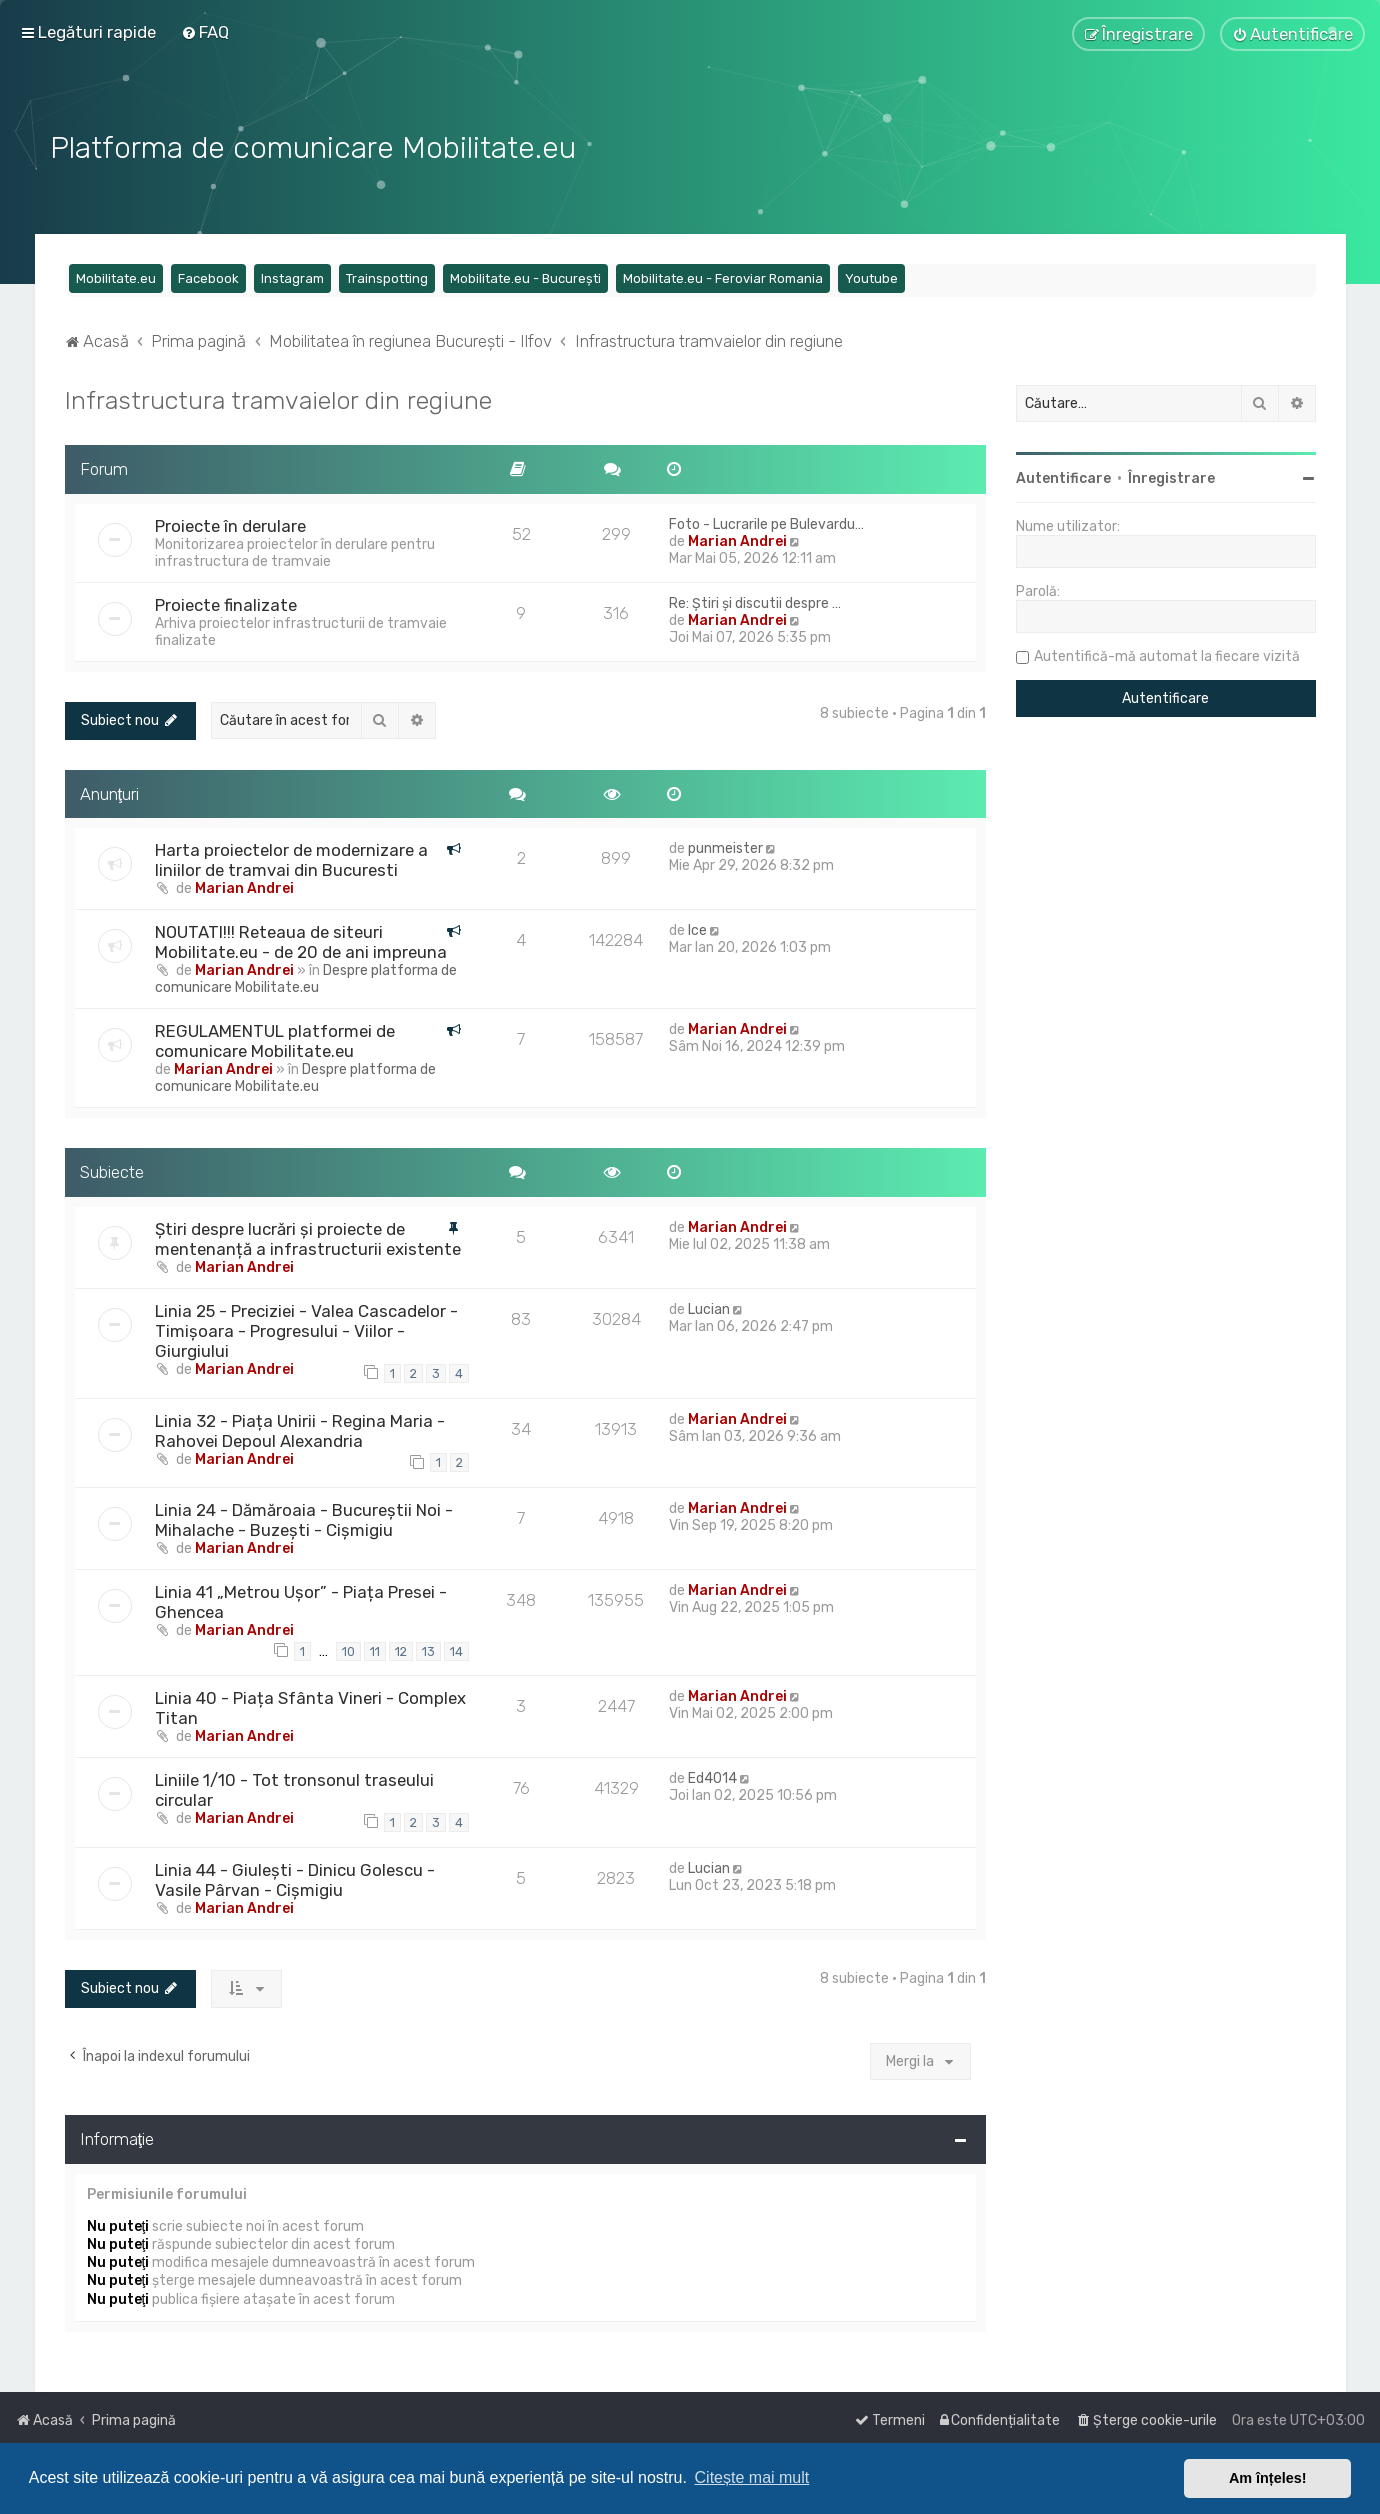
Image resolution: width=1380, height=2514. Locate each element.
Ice (697, 927)
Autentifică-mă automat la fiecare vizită (1167, 653)
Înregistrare (1171, 475)
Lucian (709, 1306)
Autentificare (1063, 475)
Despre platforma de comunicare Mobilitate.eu (306, 976)
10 (348, 1647)
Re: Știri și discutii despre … (755, 600)
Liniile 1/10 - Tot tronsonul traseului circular (294, 1787)
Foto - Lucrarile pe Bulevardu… (766, 521)
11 (375, 1647)
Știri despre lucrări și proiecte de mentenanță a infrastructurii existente (308, 1236)
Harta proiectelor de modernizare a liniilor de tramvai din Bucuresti (291, 857)
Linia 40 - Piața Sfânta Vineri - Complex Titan (310, 1705)
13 (428, 1647)
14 (456, 1647)
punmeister (725, 845)
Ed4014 (712, 1775)
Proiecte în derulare (230, 523)
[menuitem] (205, 32)
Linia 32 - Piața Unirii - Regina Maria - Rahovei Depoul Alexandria (300, 1427)
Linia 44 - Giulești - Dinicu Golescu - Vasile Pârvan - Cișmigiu (295, 1876)
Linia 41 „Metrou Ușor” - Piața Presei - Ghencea (301, 1599)
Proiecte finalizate (226, 602)
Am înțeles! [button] (1268, 2478)
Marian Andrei (737, 538)
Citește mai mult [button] (752, 2477)
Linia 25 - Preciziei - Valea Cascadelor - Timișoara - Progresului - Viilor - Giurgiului (306, 1328)
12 (401, 1647)
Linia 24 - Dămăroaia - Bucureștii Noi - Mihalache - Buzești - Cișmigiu (304, 1517)
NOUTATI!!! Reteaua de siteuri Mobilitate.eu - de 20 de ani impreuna (301, 939)
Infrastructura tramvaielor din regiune (278, 397)
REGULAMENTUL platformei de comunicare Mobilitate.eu (275, 1038)
